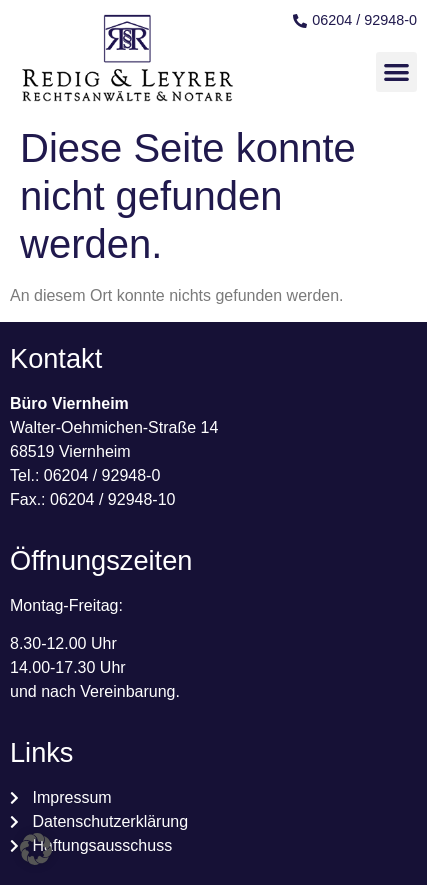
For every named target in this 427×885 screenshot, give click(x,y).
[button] (396, 72)
